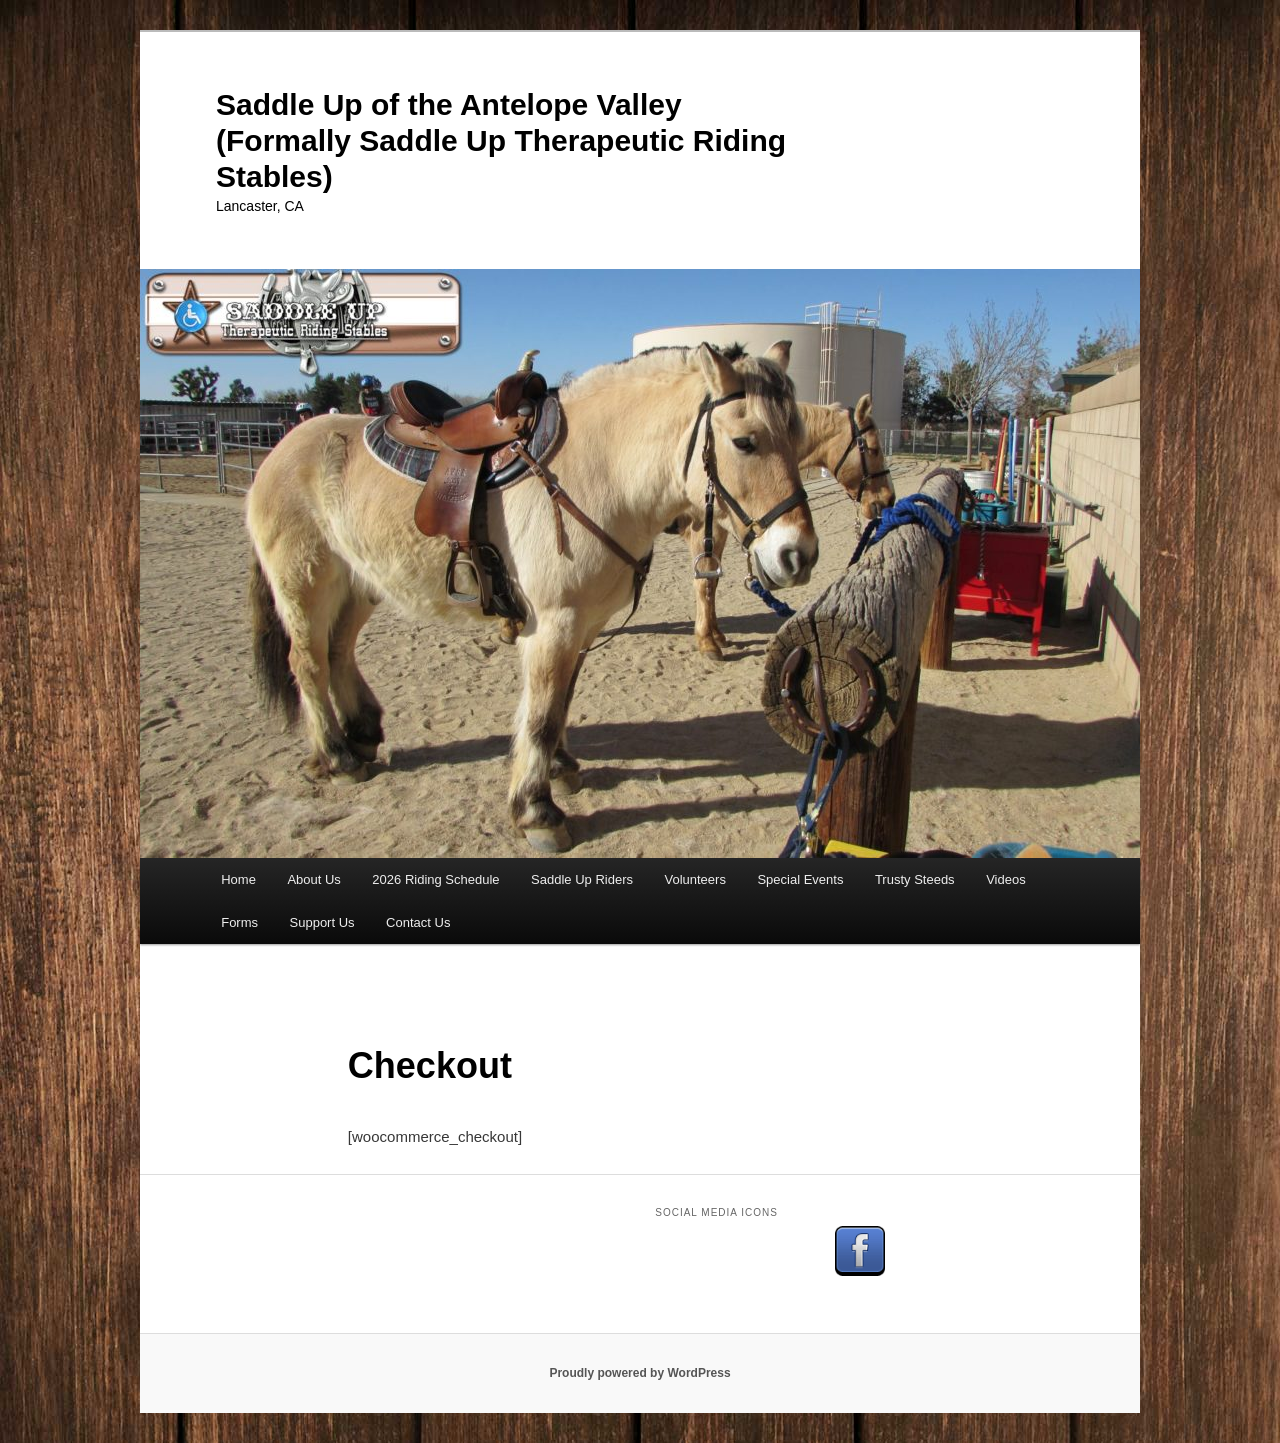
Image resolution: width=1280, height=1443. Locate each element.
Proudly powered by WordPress (639, 1373)
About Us (313, 879)
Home (238, 879)
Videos (1006, 879)
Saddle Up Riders (582, 879)
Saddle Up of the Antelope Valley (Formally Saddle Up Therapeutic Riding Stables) (501, 140)
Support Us (322, 922)
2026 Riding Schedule (435, 879)
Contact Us (418, 922)
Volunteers (694, 879)
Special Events (800, 879)
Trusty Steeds (915, 879)
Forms (239, 922)
